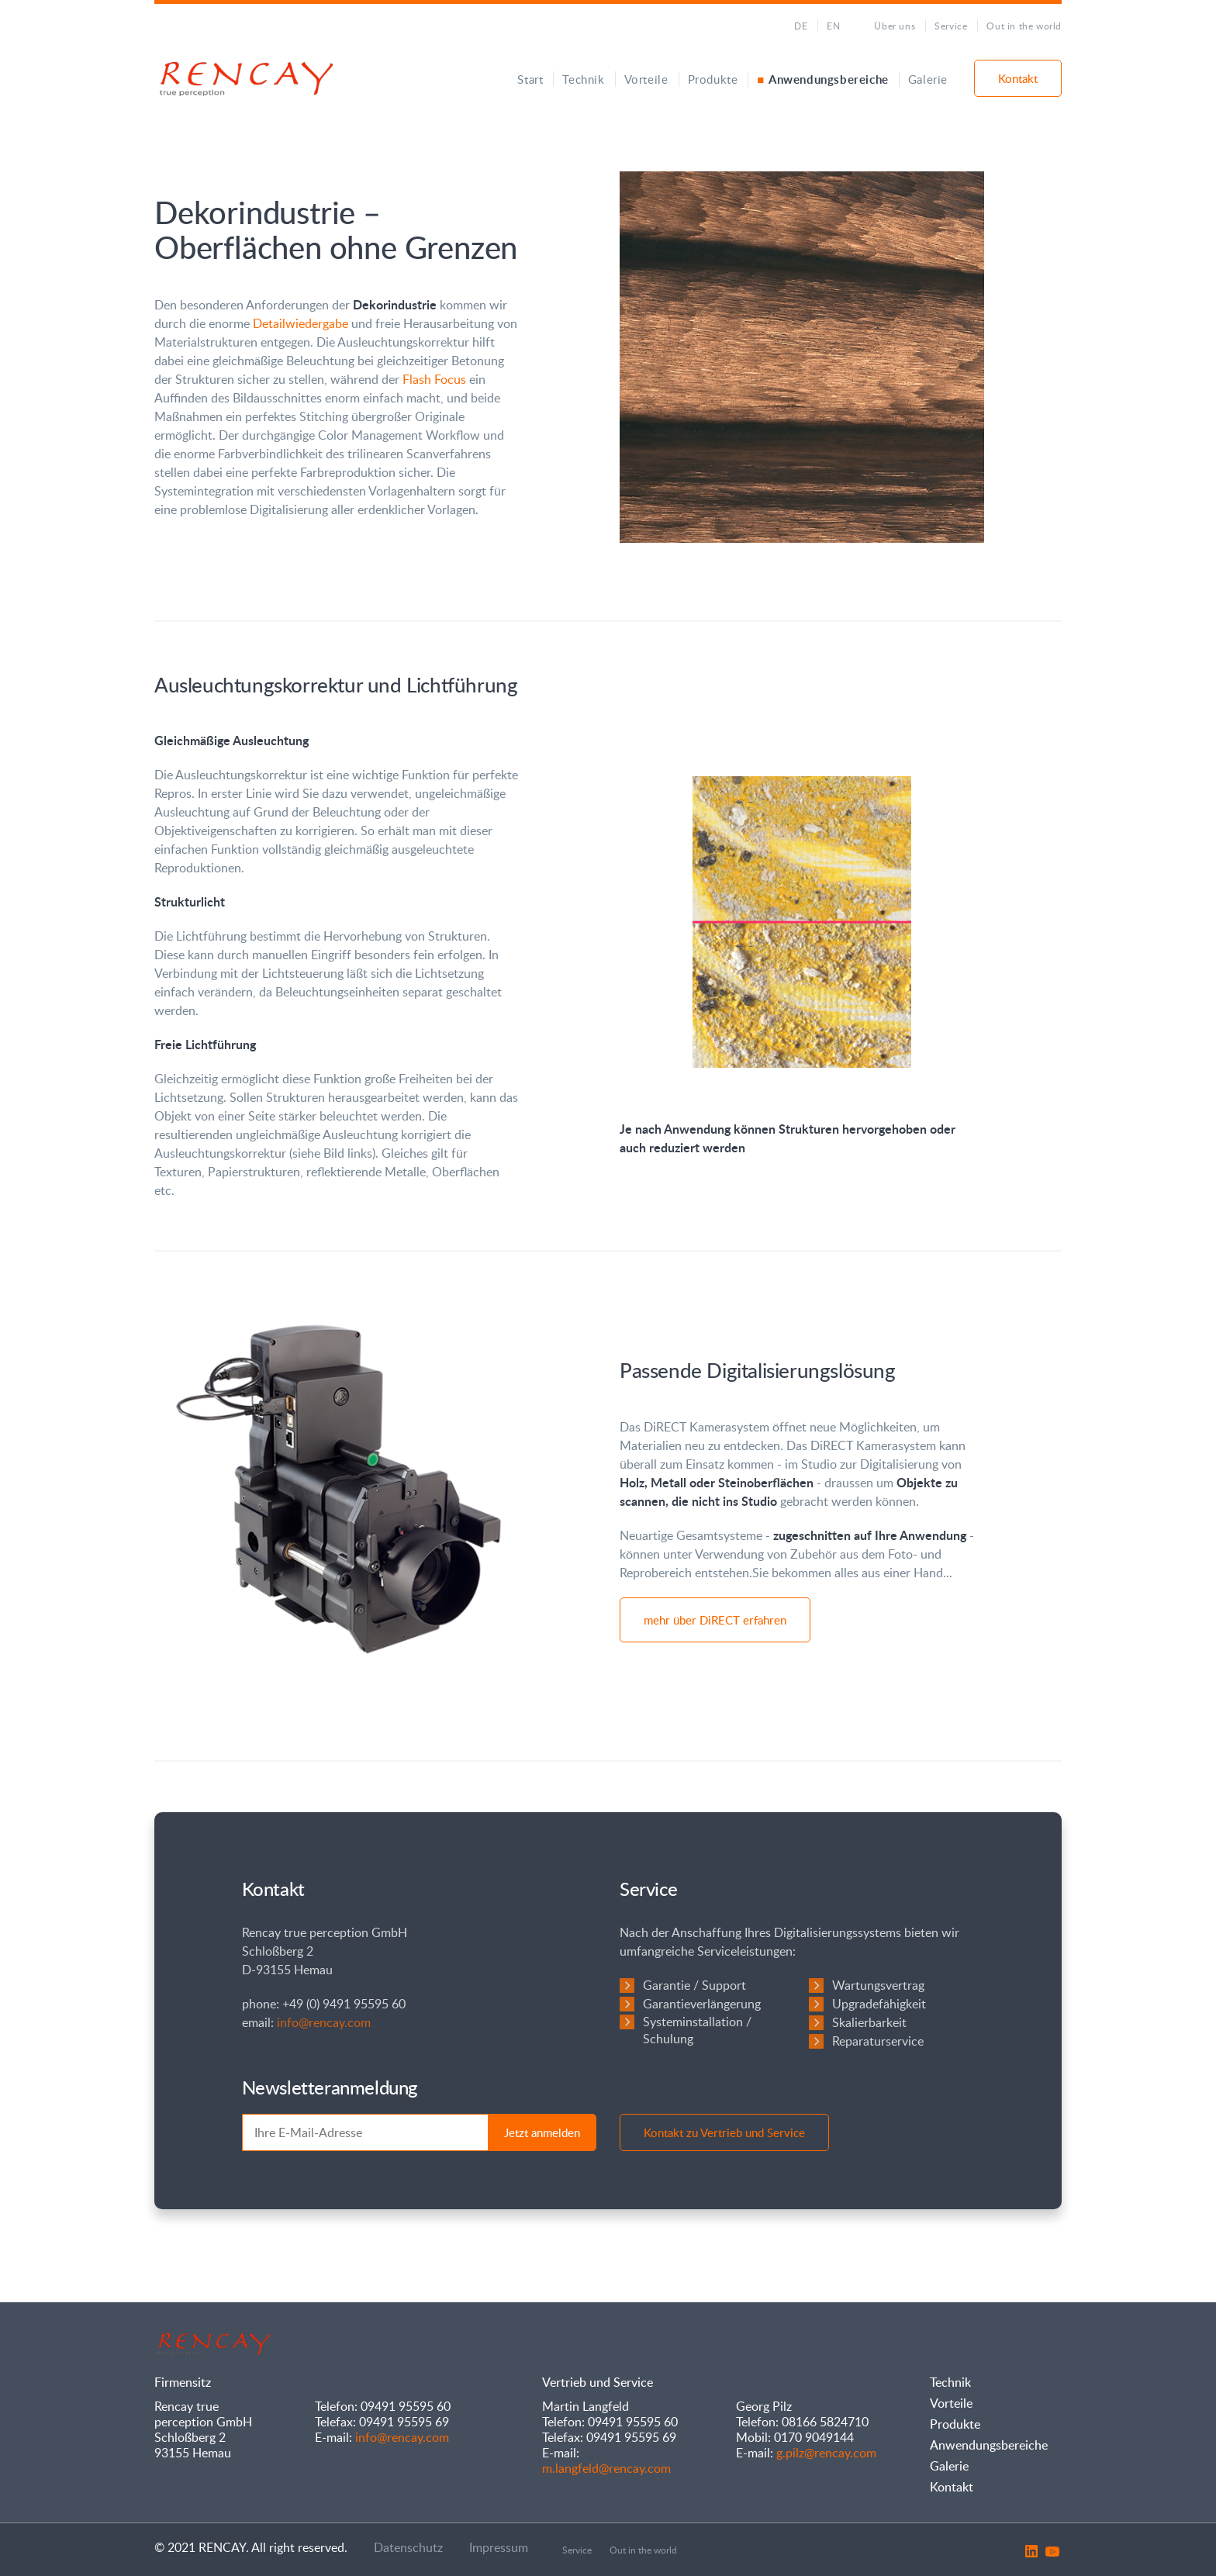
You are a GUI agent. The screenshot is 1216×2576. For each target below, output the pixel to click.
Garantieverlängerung (702, 2003)
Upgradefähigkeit (879, 2003)
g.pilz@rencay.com (826, 2452)
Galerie (928, 79)
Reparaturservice (878, 2040)
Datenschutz (408, 2547)
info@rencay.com (324, 2022)
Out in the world (1024, 25)
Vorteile (646, 79)
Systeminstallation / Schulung (697, 2030)
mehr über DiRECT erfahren (715, 1620)
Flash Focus (434, 379)
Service (950, 25)
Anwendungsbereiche (829, 79)
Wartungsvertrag (878, 1985)
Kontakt (1018, 78)
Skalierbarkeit (869, 2022)
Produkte (713, 79)
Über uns (894, 25)
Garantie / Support (694, 1985)
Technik (583, 79)
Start (530, 79)
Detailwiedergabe (300, 323)
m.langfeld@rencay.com (606, 2468)
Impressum (498, 2547)
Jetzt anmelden (542, 2132)
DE (800, 25)
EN (833, 25)
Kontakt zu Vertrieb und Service (724, 2132)
